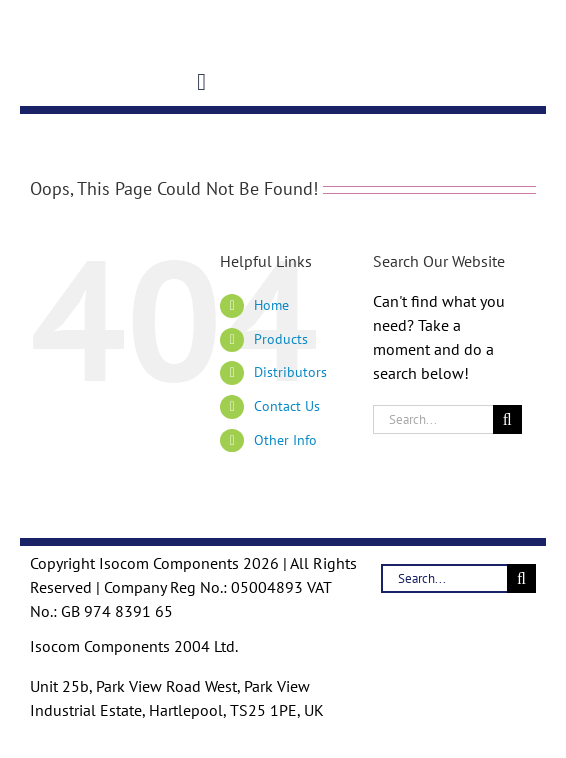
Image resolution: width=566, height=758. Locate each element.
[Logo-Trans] (52, 14)
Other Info (285, 440)
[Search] (507, 419)
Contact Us (287, 406)
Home (271, 305)
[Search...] (433, 419)
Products (281, 339)
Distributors (290, 372)
